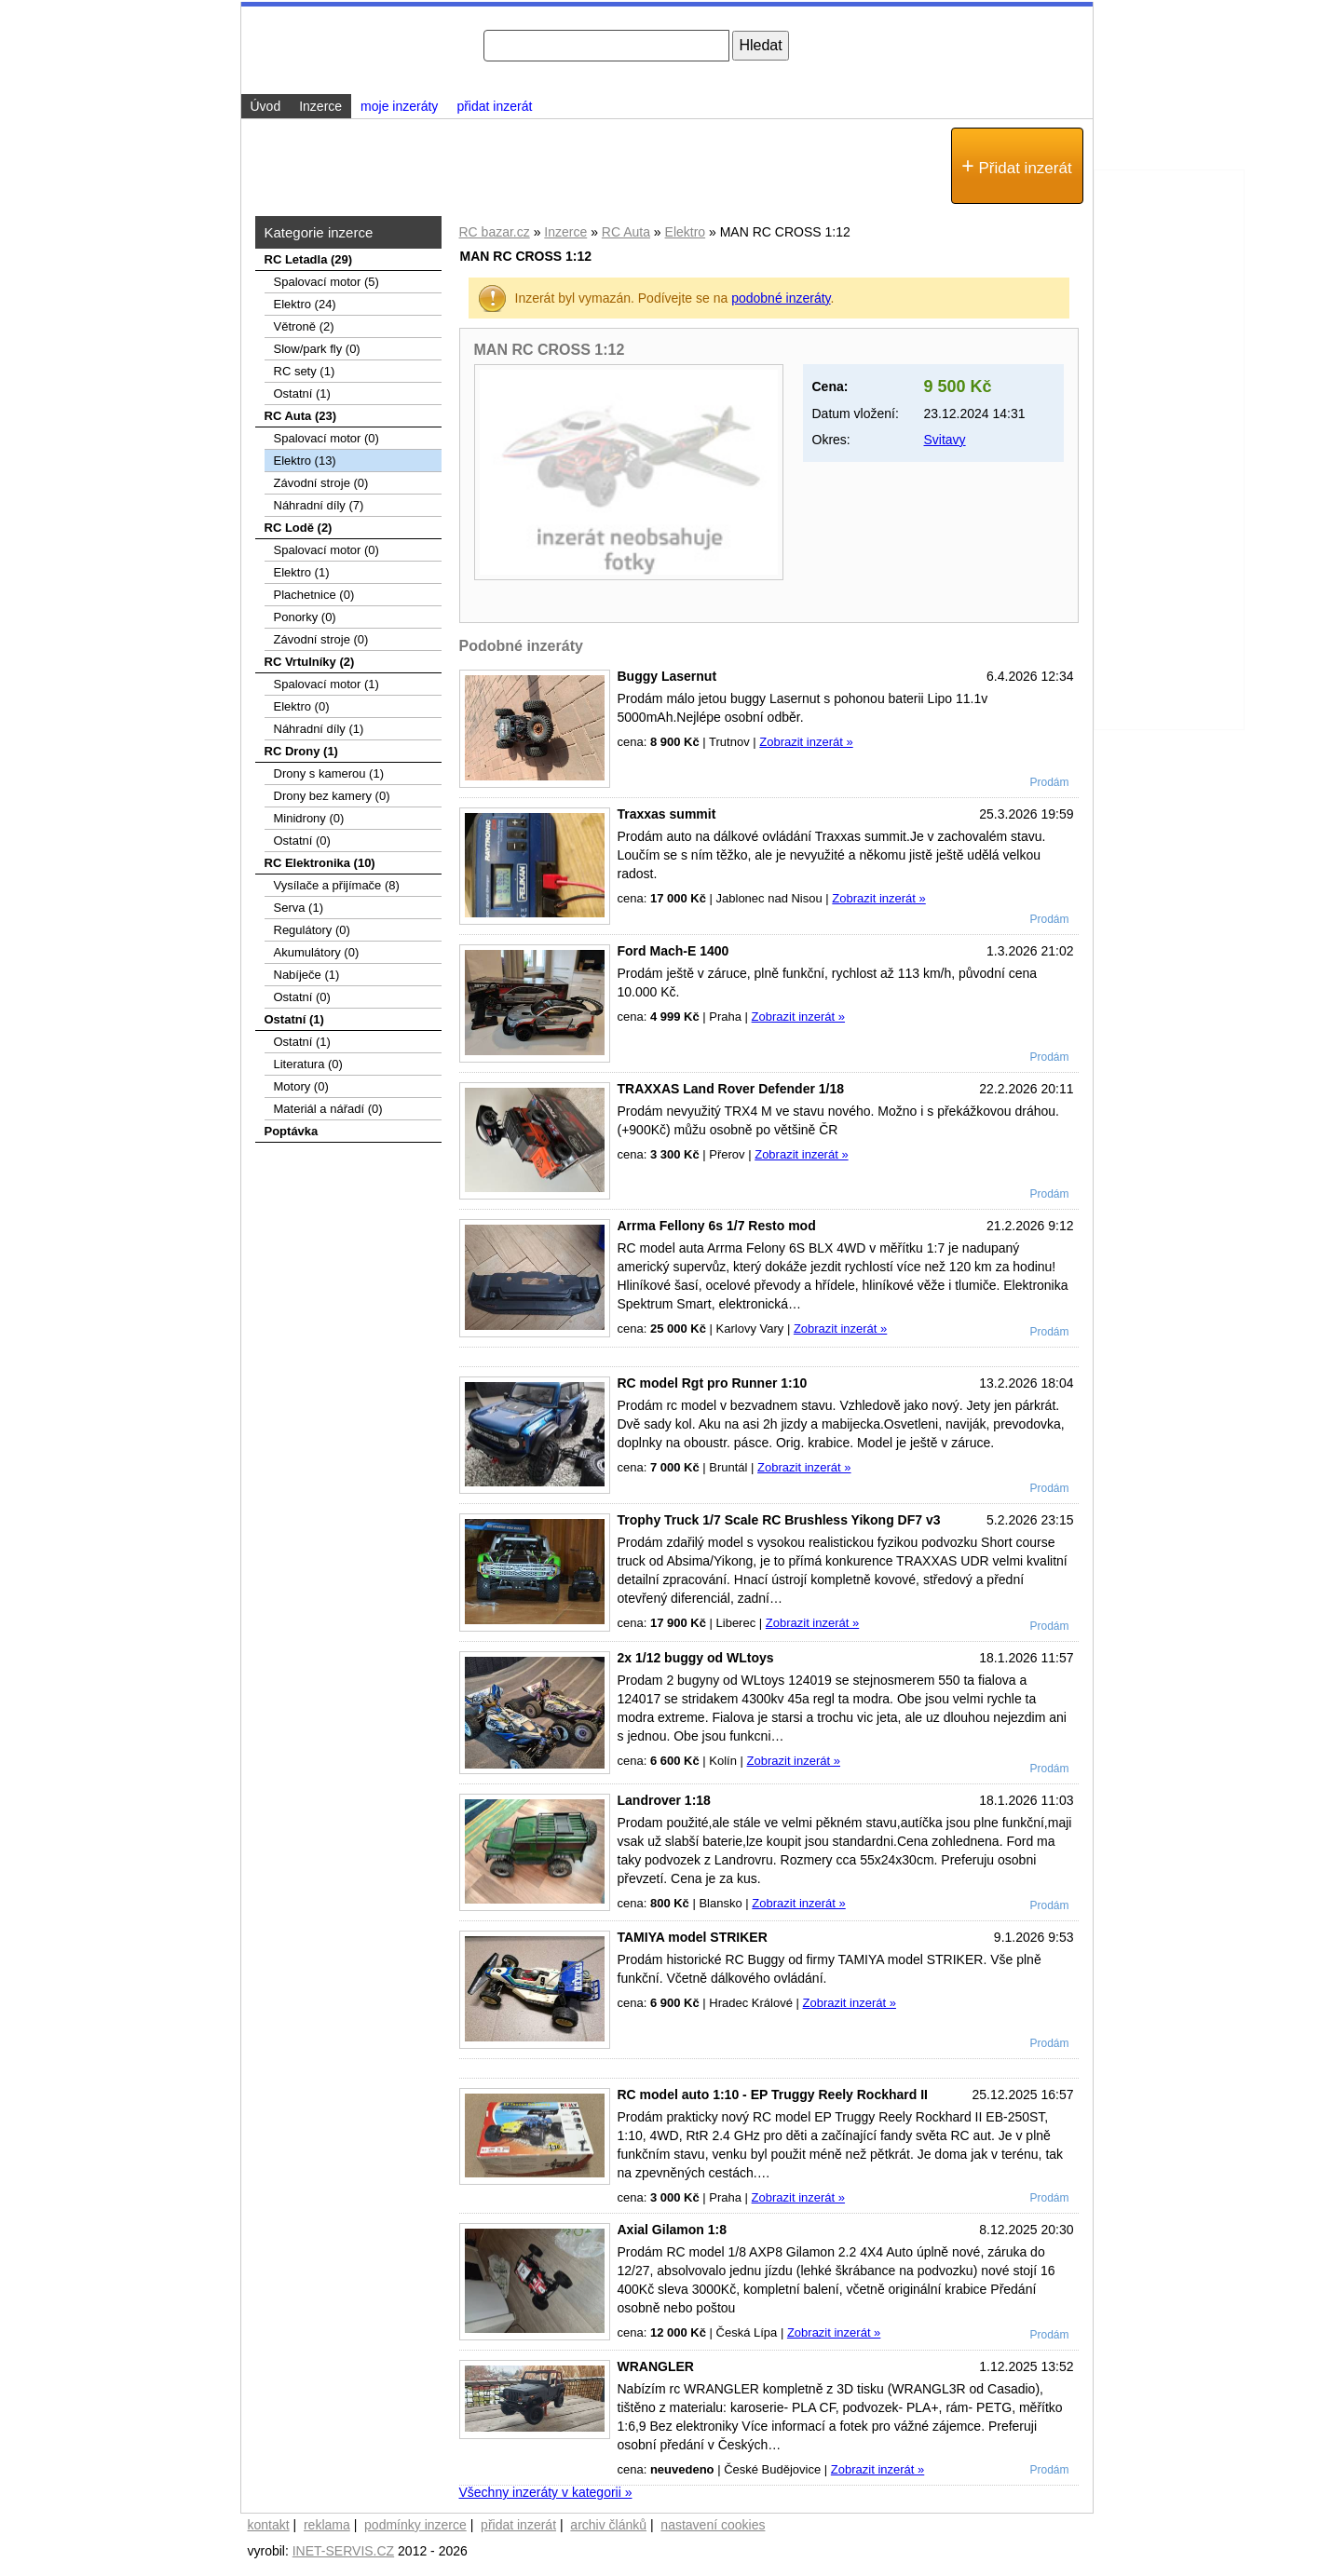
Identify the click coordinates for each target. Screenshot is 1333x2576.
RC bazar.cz (494, 231)
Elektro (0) (302, 706)
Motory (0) (301, 1086)
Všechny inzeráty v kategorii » (545, 2492)
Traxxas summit (667, 814)
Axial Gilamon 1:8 (672, 2229)
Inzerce (565, 231)
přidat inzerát (494, 106)
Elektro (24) (305, 304)
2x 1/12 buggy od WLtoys (696, 1657)
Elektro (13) (305, 461)
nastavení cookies (712, 2524)
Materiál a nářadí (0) (328, 1109)
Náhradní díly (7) (319, 505)
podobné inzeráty (780, 298)
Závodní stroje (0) (321, 483)
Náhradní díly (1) (319, 729)
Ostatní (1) (302, 393)
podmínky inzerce (415, 2524)
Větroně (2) (304, 326)
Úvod (266, 106)
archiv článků (608, 2524)
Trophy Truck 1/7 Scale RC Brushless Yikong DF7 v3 (779, 1519)
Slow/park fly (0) (317, 349)
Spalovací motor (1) (326, 684)
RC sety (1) (304, 371)
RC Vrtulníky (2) (310, 662)
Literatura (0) (308, 1064)
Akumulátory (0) (317, 952)
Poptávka (292, 1131)
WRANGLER (656, 2366)
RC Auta (626, 231)
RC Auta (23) (301, 416)
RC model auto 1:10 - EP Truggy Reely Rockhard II (773, 2094)
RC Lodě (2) (299, 528)
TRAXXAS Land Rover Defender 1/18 (731, 1088)
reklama (327, 2524)
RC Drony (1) (301, 751)
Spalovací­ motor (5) (326, 282)
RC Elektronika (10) (320, 863)
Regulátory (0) (312, 930)
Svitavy (945, 439)
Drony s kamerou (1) (329, 773)
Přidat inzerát (1016, 166)
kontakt (269, 2524)
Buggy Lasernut (667, 676)
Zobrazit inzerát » (805, 742)
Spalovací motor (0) (326, 438)
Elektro (685, 231)
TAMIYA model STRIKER (693, 1937)
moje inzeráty (399, 106)
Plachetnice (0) (314, 595)
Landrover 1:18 (664, 1800)
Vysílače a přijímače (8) (337, 885)
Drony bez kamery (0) (332, 796)
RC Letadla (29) (309, 259)
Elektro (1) (302, 572)
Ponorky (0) (305, 617)
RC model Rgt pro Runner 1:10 (713, 1383)
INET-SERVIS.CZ (343, 2550)
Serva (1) (298, 908)
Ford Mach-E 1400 (673, 950)
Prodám (1048, 782)
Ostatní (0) (302, 840)
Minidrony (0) (309, 818)
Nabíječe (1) (307, 975)
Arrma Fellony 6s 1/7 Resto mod (717, 1225)
